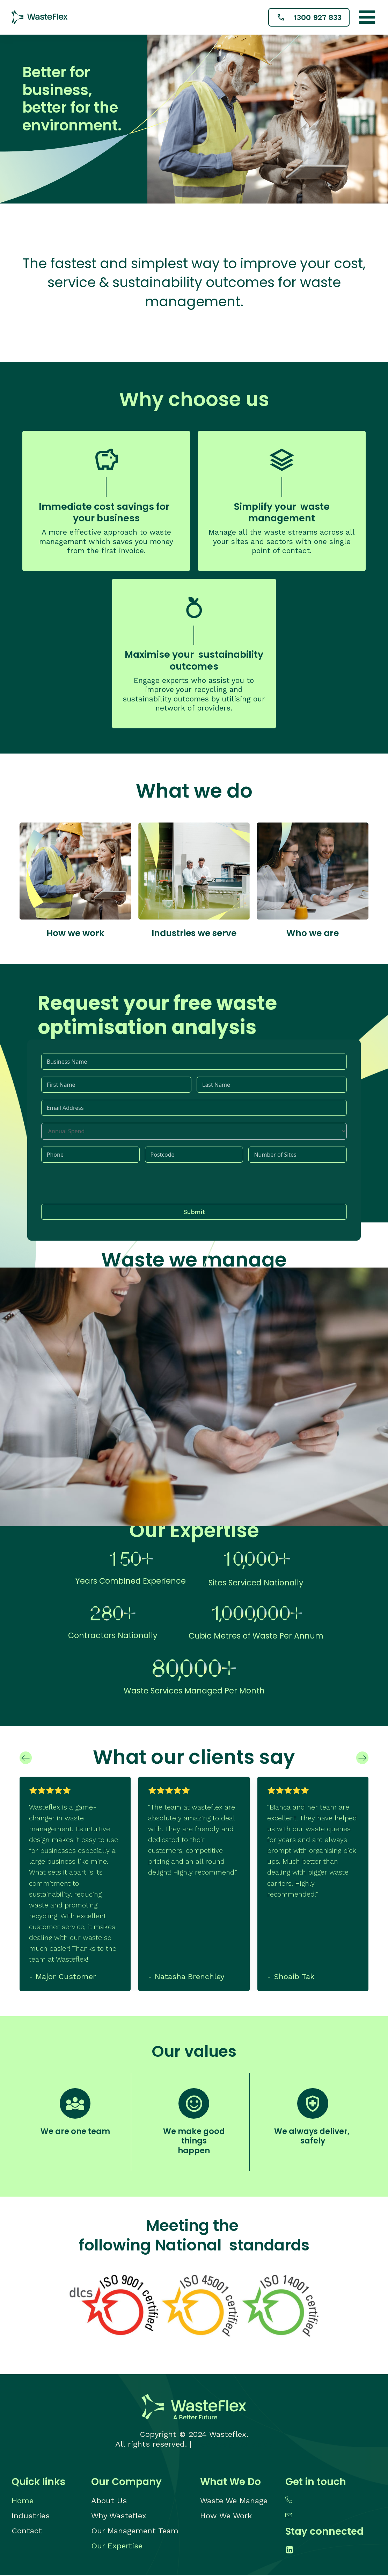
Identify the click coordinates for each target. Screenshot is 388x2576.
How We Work (226, 2516)
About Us (109, 2501)
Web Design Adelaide (233, 2444)
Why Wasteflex (118, 2516)
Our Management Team (134, 2531)
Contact (27, 2531)
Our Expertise (116, 2545)
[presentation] (94, 1183)
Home (23, 2501)
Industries (31, 2516)
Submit (194, 1212)
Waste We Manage (234, 2501)
